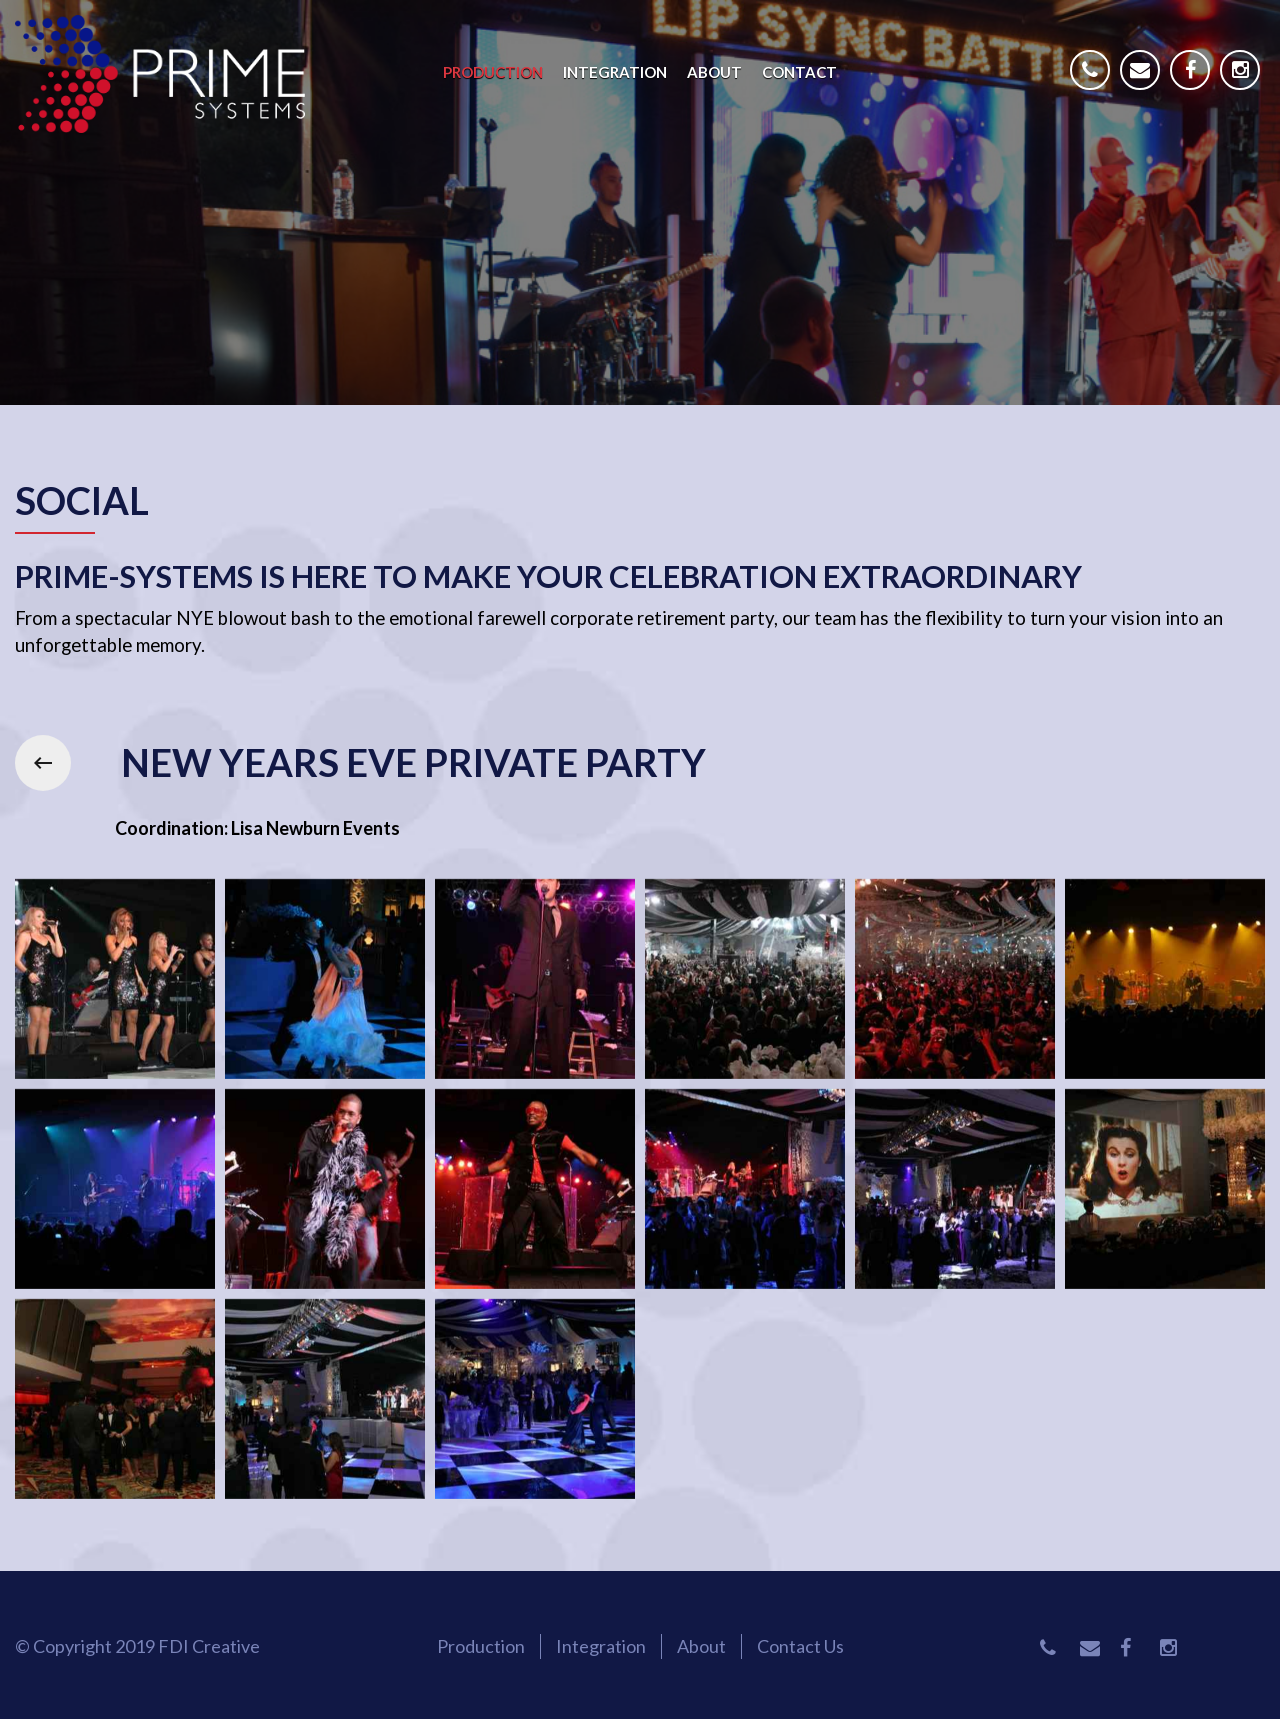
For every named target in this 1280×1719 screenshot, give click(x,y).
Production (493, 72)
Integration (615, 72)
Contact (799, 72)
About (714, 72)
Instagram (1245, 85)
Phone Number (1095, 85)
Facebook (1195, 85)
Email (1145, 85)
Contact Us (800, 1646)
